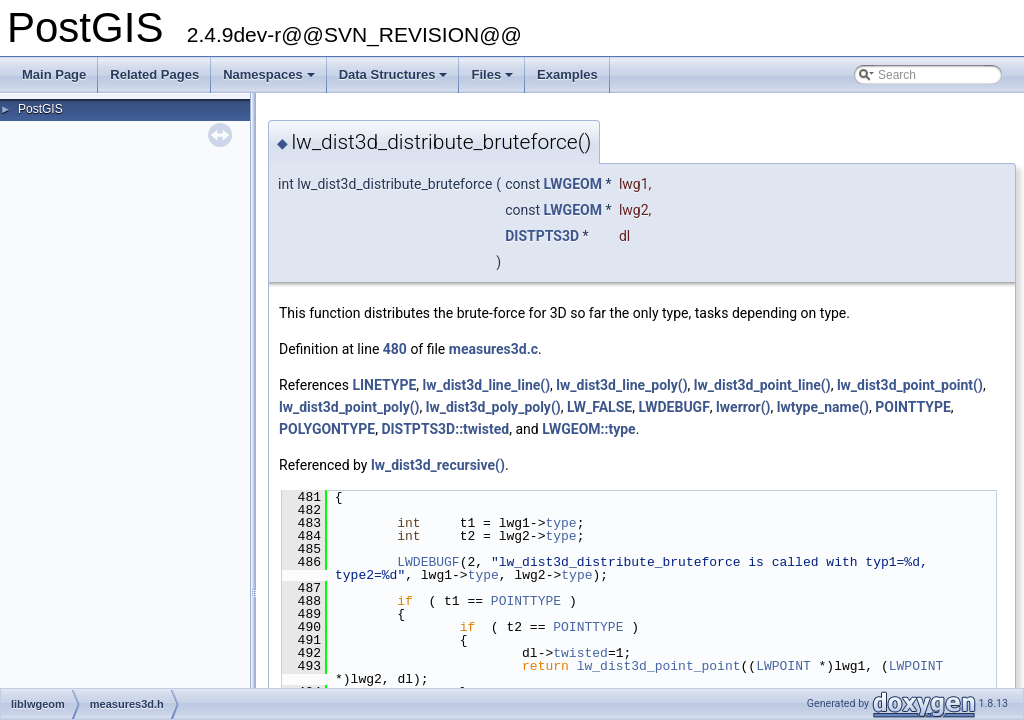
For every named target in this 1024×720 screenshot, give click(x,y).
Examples (567, 74)
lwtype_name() (823, 407)
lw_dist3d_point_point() (910, 385)
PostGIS (40, 109)
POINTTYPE (913, 407)
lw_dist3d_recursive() (438, 465)
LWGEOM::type (589, 429)
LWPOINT (783, 666)
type (560, 523)
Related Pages (154, 74)
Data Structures (395, 80)
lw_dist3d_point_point (659, 666)
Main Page (54, 74)
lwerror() (743, 407)
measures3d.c (493, 349)
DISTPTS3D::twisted (445, 429)
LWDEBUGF (673, 407)
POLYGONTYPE (327, 429)
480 (395, 349)
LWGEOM (573, 184)
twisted (580, 653)
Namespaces (270, 80)
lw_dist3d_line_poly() (621, 385)
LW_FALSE (599, 407)
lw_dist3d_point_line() (762, 385)
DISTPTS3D (542, 236)
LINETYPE (384, 385)
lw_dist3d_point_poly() (349, 407)
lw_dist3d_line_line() (487, 385)
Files (493, 80)
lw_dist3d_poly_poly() (493, 407)
